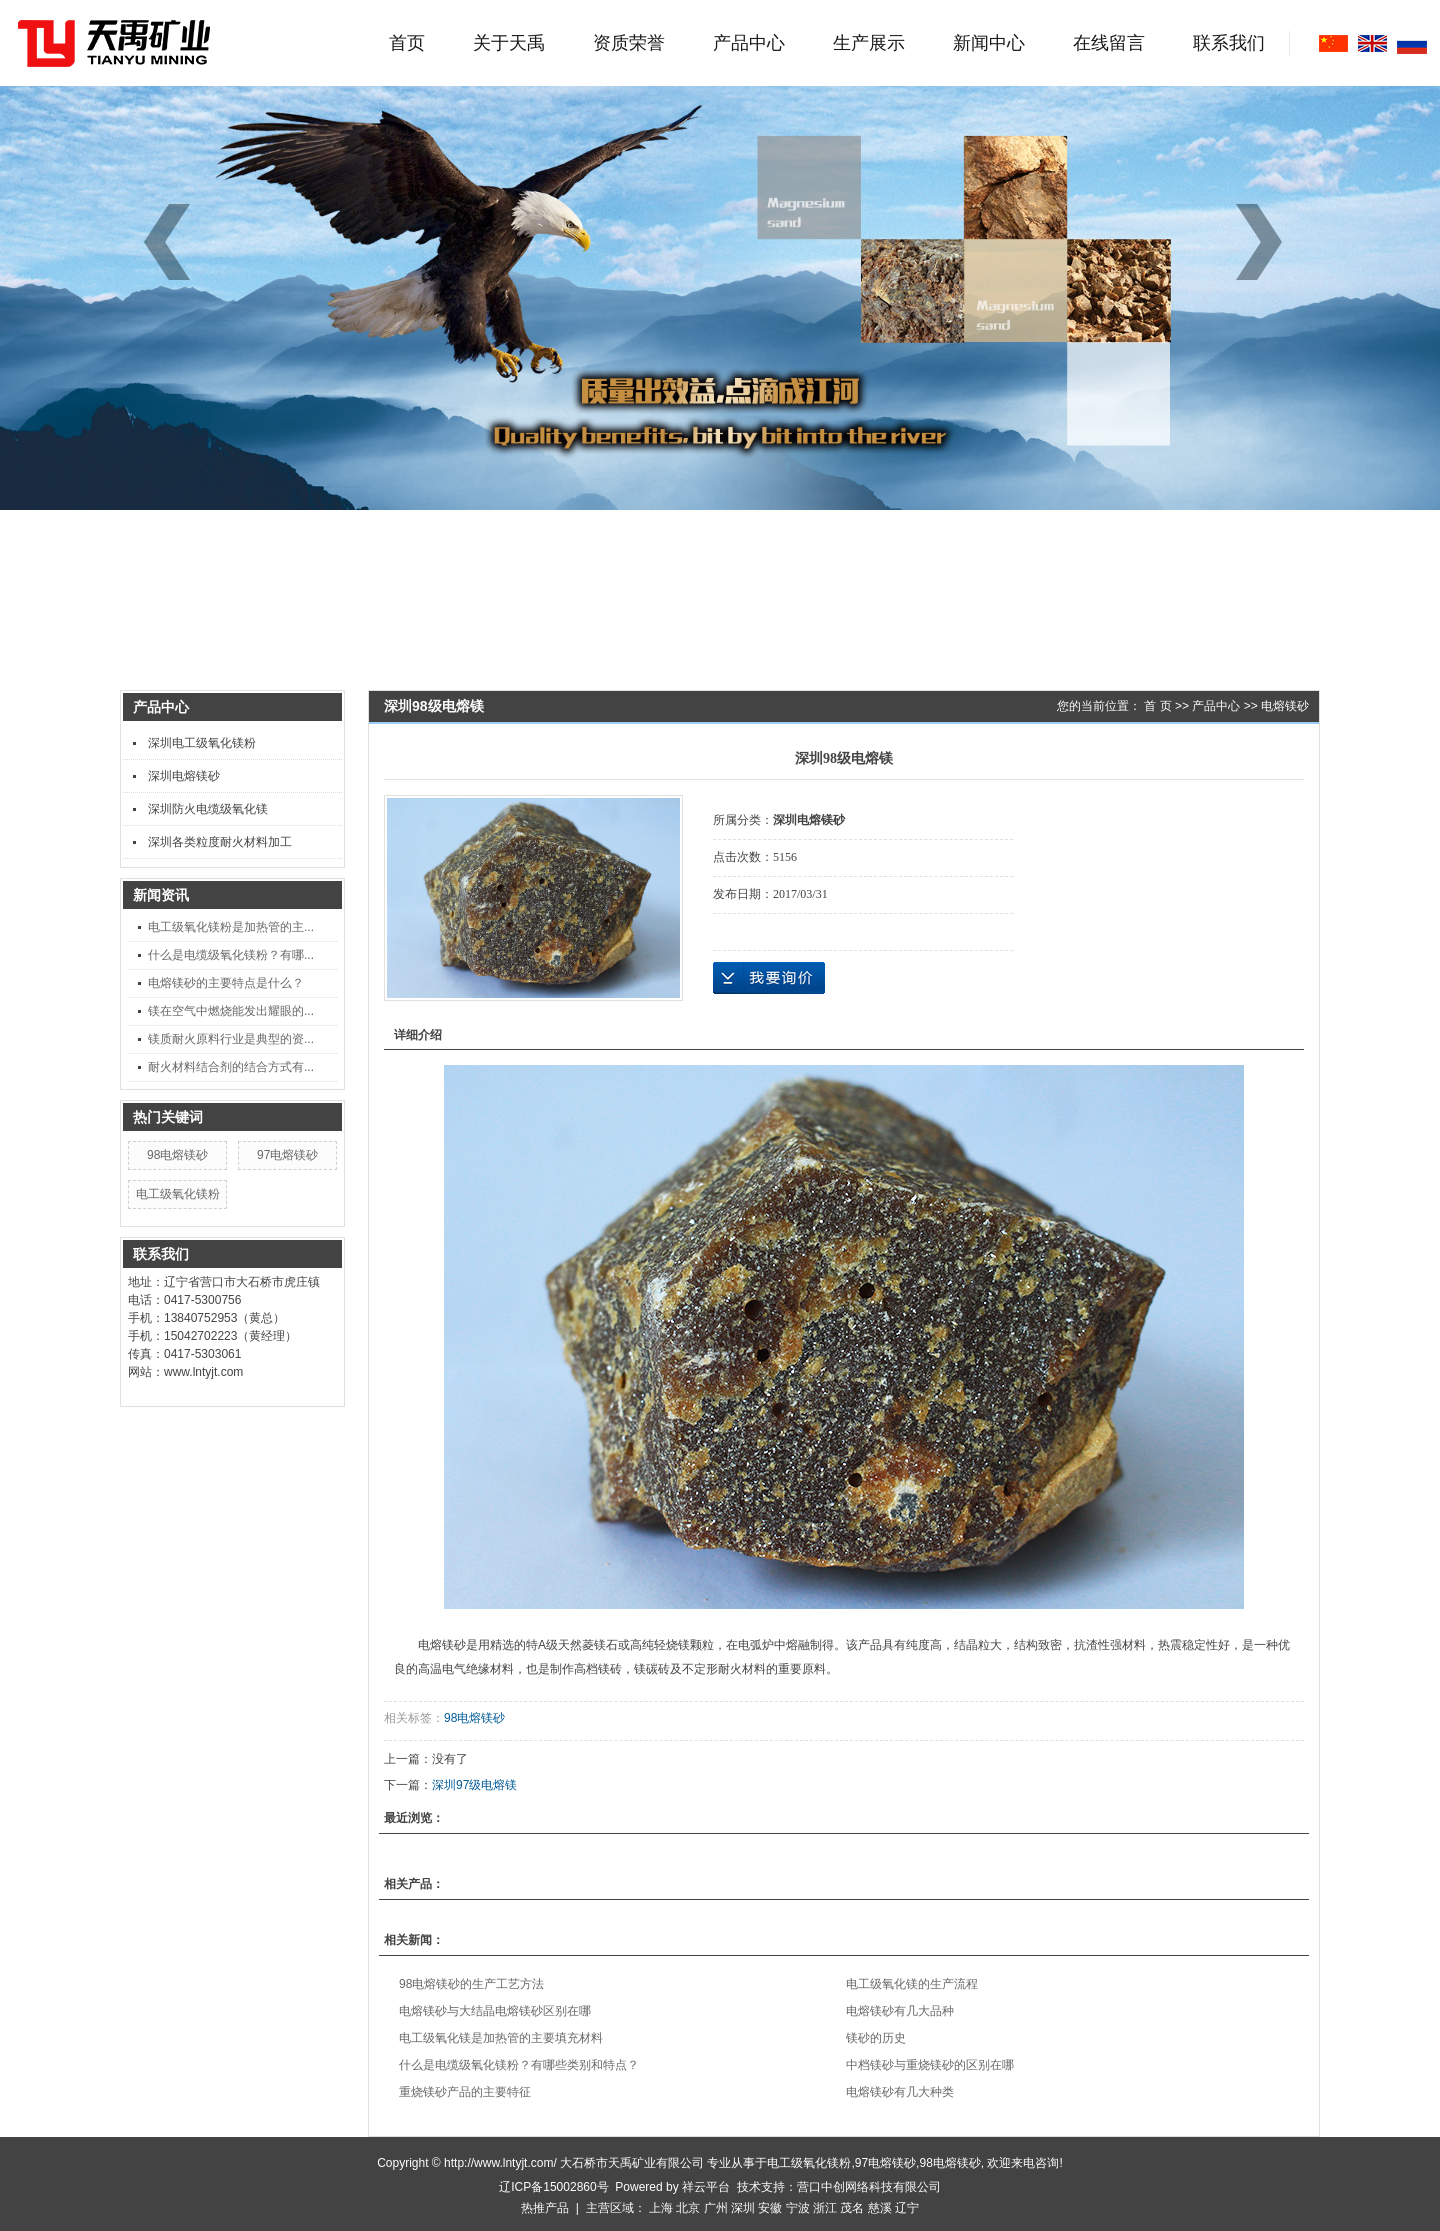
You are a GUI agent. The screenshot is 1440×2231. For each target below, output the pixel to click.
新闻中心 (989, 43)
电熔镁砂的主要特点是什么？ (226, 983)
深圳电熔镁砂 (184, 776)
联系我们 (1229, 43)
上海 (661, 2208)
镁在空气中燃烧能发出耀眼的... (231, 1011)
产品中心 (749, 43)
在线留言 (1109, 43)
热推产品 (545, 2208)
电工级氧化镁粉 (178, 1194)
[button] (1266, 242)
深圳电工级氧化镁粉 (202, 743)
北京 (688, 2208)
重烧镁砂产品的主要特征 (465, 2092)
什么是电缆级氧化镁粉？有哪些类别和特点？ (519, 2065)
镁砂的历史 (876, 2038)
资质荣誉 (629, 43)
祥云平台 (706, 2187)
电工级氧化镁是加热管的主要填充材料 (501, 2038)
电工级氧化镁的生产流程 (912, 1984)
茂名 (852, 2208)
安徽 (770, 2208)
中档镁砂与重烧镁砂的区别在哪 (930, 2065)
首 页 (1157, 706)
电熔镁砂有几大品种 (900, 2011)
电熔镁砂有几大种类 (900, 2092)
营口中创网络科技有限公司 (869, 2187)
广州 (716, 2208)
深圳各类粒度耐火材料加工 (220, 842)
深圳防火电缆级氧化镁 (208, 809)
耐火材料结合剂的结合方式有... (231, 1067)
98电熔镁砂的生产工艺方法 (471, 1984)
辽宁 (907, 2208)
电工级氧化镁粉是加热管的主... (231, 927)
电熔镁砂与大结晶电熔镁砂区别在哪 (495, 2011)
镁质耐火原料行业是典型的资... (231, 1039)
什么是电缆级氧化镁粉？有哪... (231, 955)
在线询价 (769, 978)
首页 (407, 43)
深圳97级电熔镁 (474, 1785)
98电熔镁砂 (177, 1155)
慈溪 (880, 2208)
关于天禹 (509, 43)
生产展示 (869, 43)
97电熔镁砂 (287, 1155)
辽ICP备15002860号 (553, 2187)
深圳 (743, 2208)
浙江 (825, 2208)
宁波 (798, 2208)
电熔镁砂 (1285, 706)
